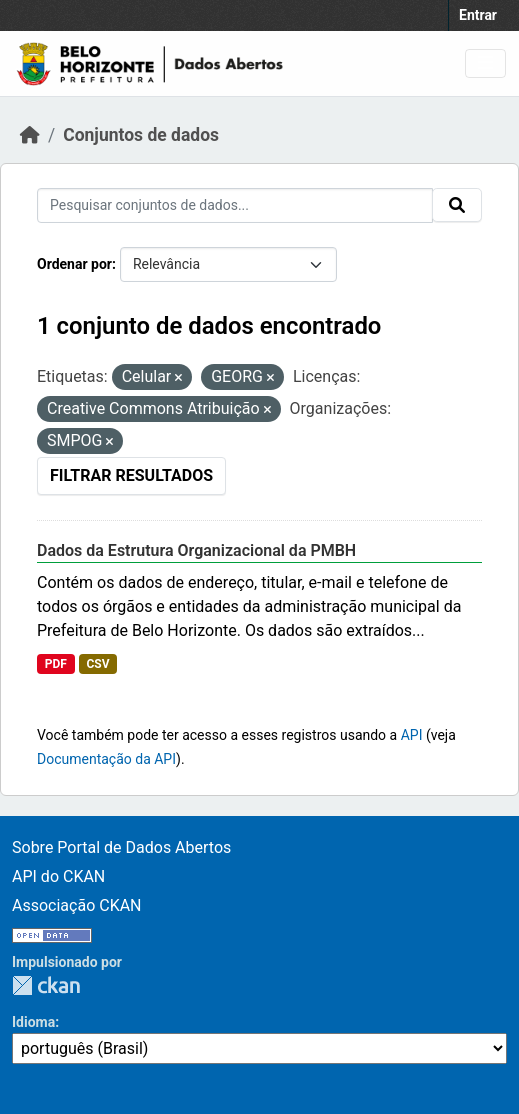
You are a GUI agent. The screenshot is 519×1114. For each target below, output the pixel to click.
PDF (56, 664)
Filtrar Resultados (131, 475)
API (412, 735)
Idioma (33, 1022)
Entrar (478, 15)
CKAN (46, 985)
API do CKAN (58, 876)
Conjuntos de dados (141, 135)
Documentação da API (106, 759)
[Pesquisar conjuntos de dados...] (235, 205)
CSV (97, 664)
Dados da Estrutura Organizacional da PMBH (196, 550)
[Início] (30, 135)
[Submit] (457, 205)
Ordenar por (74, 264)
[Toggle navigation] (485, 63)
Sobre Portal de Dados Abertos (121, 847)
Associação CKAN (77, 905)
